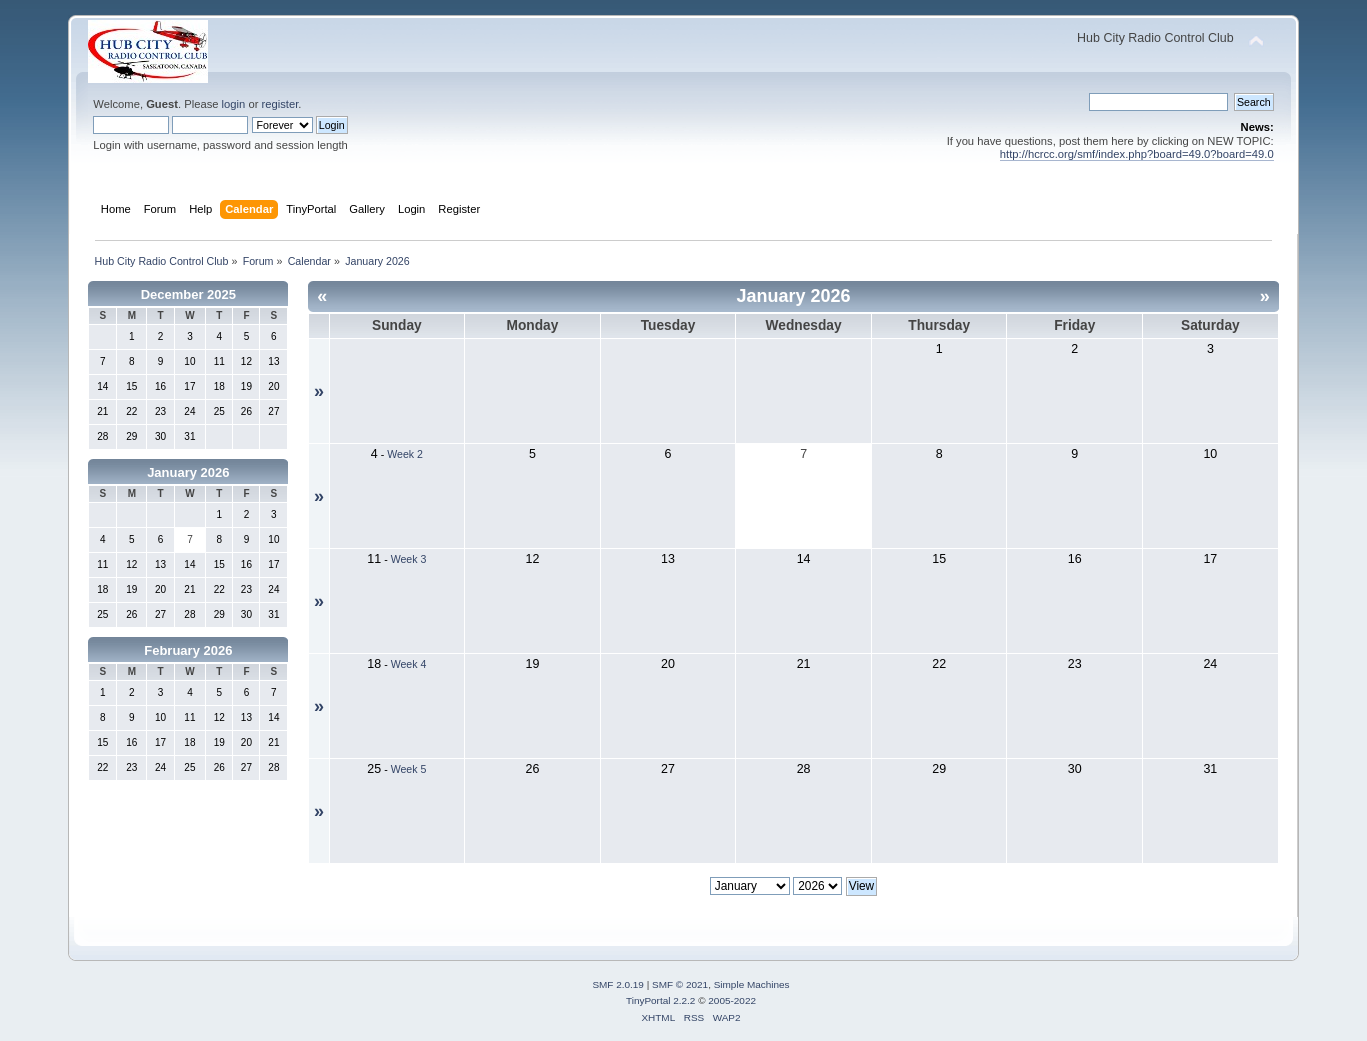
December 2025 (188, 294)
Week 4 (409, 664)
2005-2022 (732, 1000)
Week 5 (409, 769)
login (234, 104)
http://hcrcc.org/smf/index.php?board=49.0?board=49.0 (1137, 154)
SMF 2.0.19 (618, 984)
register (280, 104)
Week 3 (409, 559)
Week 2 (405, 454)
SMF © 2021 (680, 984)
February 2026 (188, 650)
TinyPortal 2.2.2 (660, 1000)
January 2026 (188, 472)
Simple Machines (752, 984)
